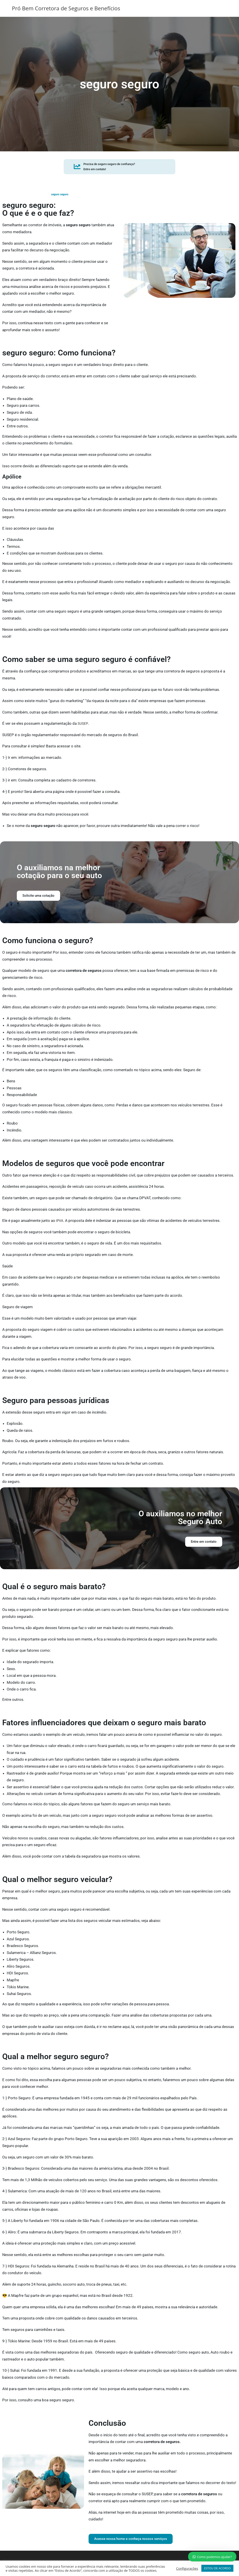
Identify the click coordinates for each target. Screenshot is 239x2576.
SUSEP (83, 726)
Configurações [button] (187, 2568)
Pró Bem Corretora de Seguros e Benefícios (66, 8)
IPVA (60, 1223)
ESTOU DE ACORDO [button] (217, 2568)
